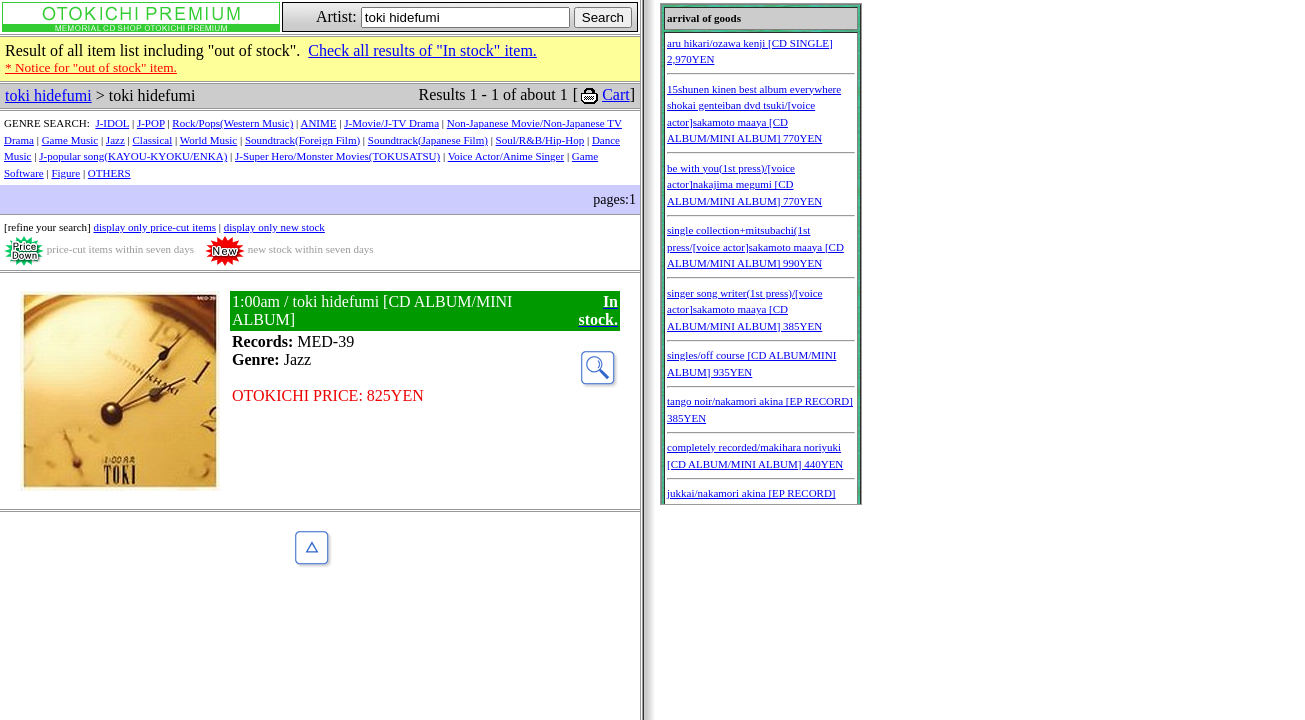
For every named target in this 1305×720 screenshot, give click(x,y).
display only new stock (274, 227)
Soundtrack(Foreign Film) (302, 140)
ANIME (318, 123)
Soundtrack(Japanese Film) (428, 140)
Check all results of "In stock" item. (422, 50)
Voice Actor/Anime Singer (506, 156)
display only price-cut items (154, 227)
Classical (153, 140)
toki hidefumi (48, 95)
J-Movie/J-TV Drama (391, 123)
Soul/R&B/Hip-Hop (540, 140)
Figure (65, 173)
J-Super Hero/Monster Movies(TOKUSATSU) (337, 156)
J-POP (151, 123)
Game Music (70, 140)
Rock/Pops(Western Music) (232, 123)
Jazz (115, 140)
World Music (208, 140)
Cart (616, 94)
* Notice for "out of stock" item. (91, 67)
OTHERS (109, 173)
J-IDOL (112, 123)
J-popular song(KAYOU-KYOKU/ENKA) (133, 156)
